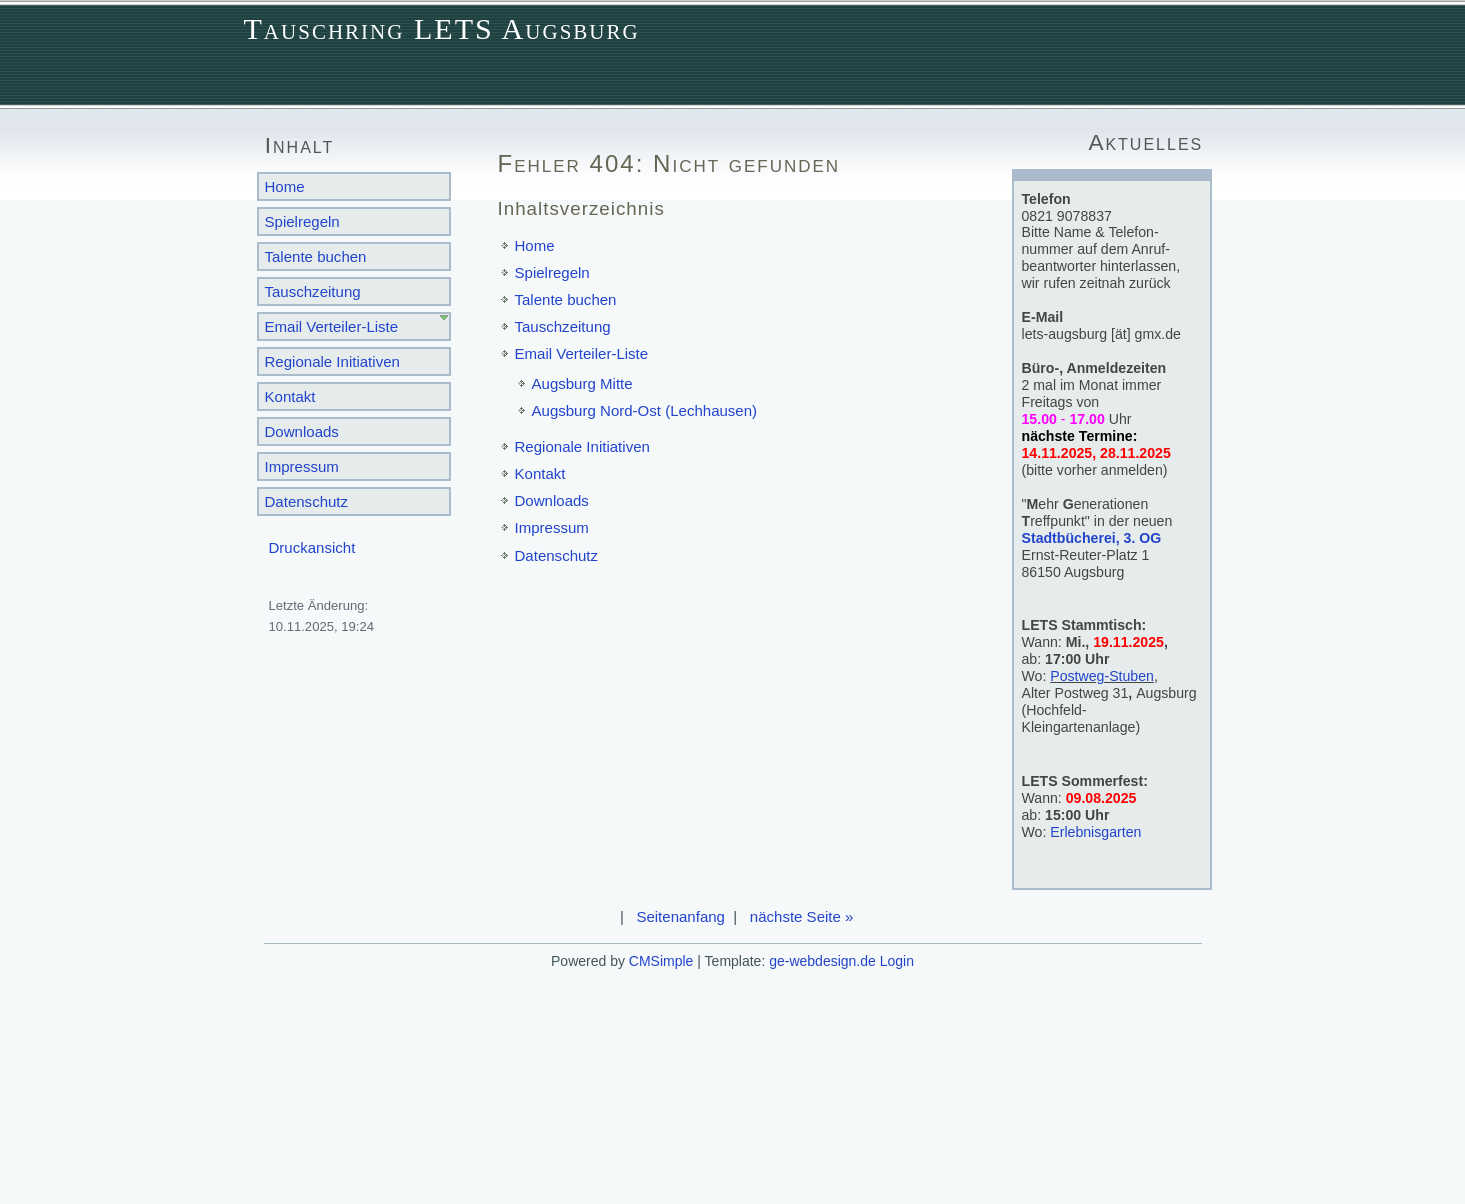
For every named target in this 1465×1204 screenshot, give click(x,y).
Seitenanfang (680, 916)
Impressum (302, 466)
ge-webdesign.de (822, 961)
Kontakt (290, 396)
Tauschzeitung (313, 291)
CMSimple (661, 961)
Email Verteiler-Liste (332, 326)
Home (285, 186)
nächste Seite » (802, 916)
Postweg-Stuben (1102, 676)
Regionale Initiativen (332, 361)
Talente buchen (316, 256)
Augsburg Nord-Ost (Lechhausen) (645, 410)
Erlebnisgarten (1095, 832)
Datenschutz (307, 501)
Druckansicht (312, 547)
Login (897, 961)
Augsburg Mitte (582, 383)
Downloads (302, 431)
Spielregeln (302, 221)
